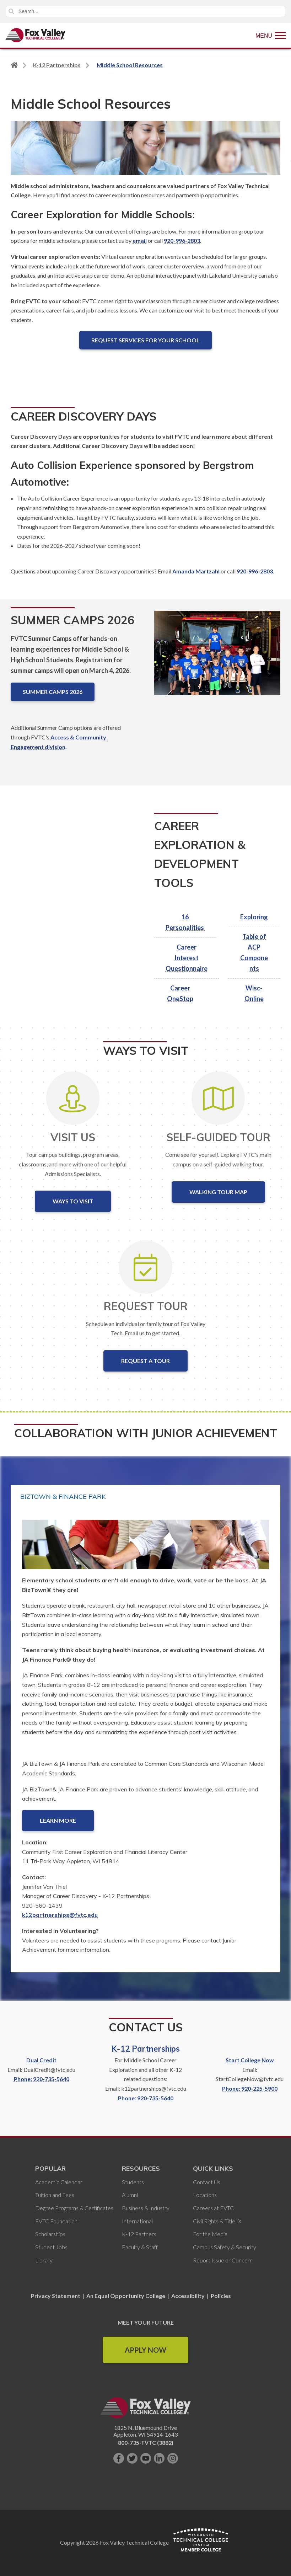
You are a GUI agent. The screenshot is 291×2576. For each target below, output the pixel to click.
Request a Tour (145, 1360)
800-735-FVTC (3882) (145, 2442)
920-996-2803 (182, 240)
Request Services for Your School (145, 340)
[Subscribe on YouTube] (145, 2458)
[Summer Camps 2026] (217, 658)
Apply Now (145, 2350)
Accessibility (188, 2295)
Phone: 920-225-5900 (249, 2088)
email (140, 240)
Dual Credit (41, 2060)
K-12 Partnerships (146, 2049)
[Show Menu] (270, 35)
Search (11, 11)
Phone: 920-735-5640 (41, 2078)
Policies (221, 2295)
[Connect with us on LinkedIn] (159, 2458)
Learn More (58, 1820)
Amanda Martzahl (196, 571)
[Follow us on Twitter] (132, 2458)
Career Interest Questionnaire (187, 957)
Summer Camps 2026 (52, 691)
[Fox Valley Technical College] (35, 35)
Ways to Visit (73, 1201)
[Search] (145, 11)
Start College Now (250, 2060)
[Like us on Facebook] (118, 2458)
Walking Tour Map (218, 1191)
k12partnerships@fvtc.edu (60, 1914)
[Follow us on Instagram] (172, 2458)
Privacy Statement (56, 2295)
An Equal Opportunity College (125, 2295)
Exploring (254, 917)
